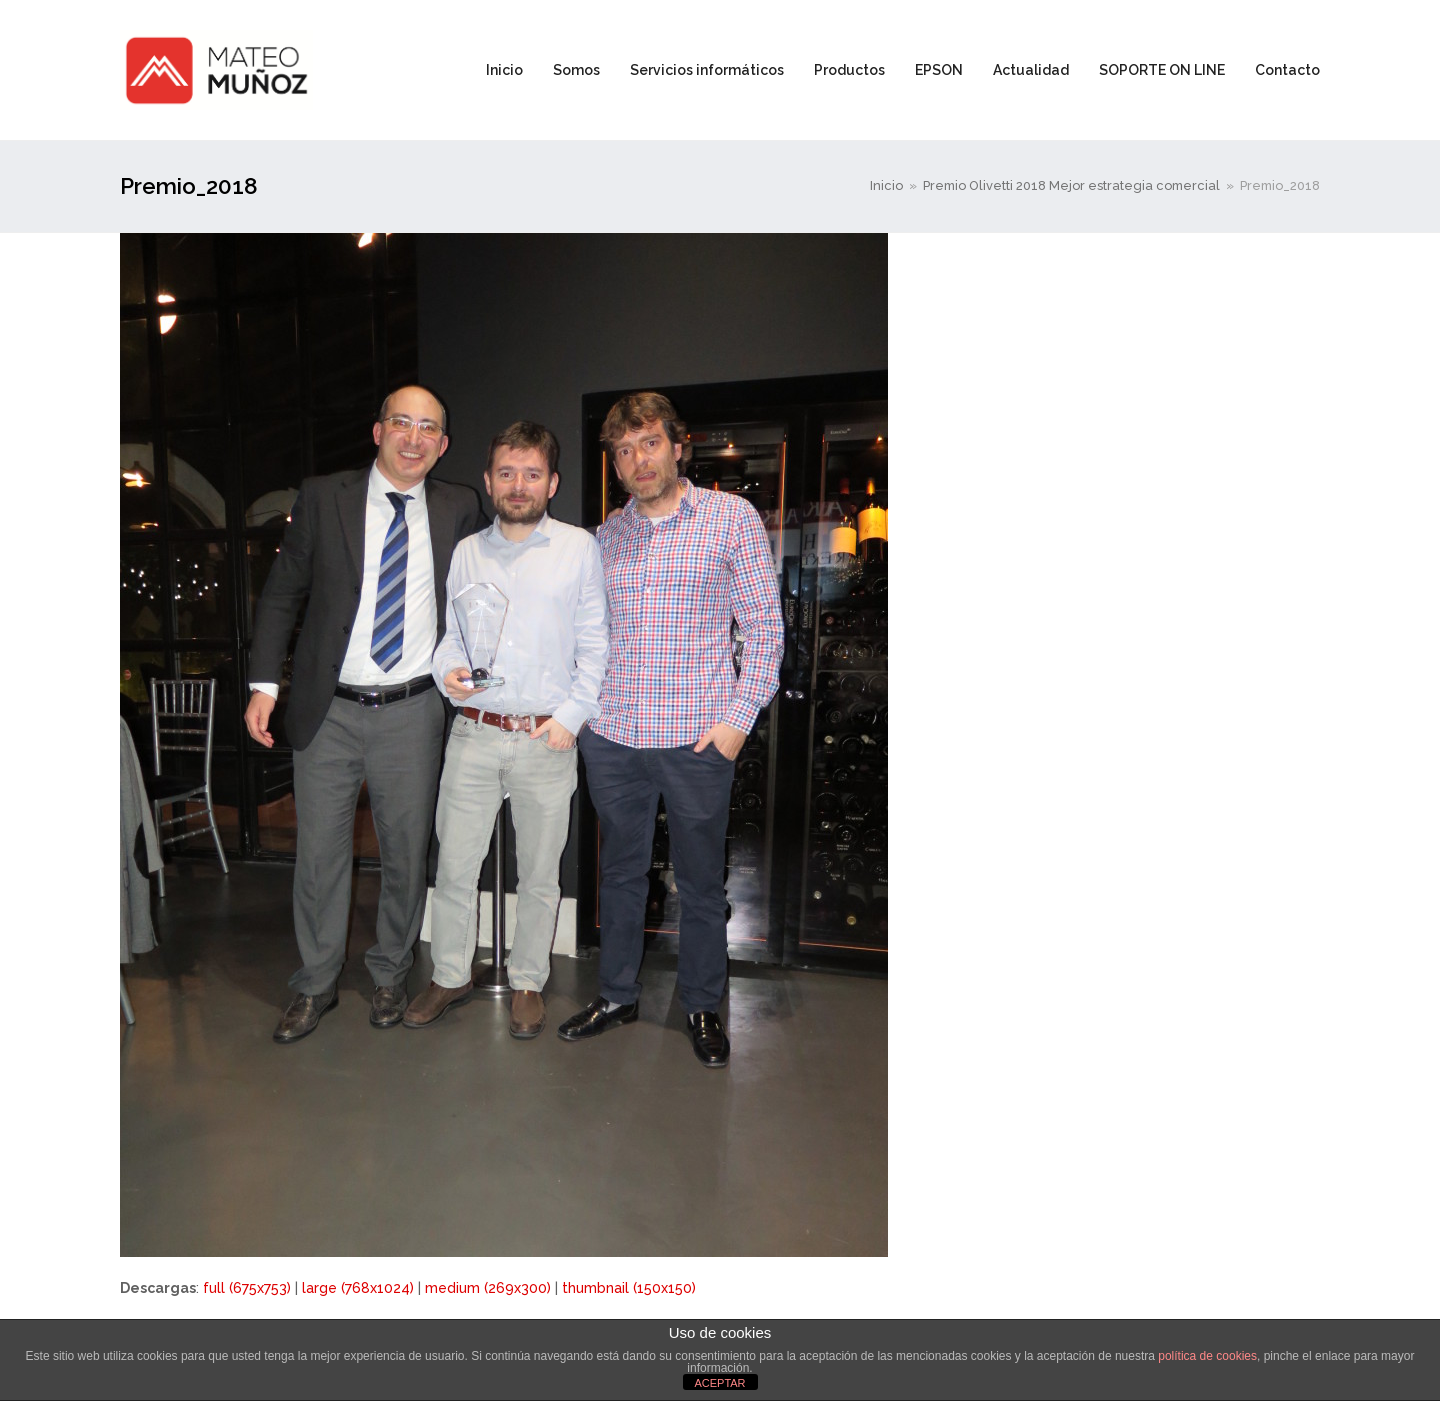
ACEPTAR (719, 1383)
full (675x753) (247, 1288)
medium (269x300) (488, 1288)
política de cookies (1207, 1356)
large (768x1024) (358, 1288)
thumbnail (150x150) (629, 1288)
